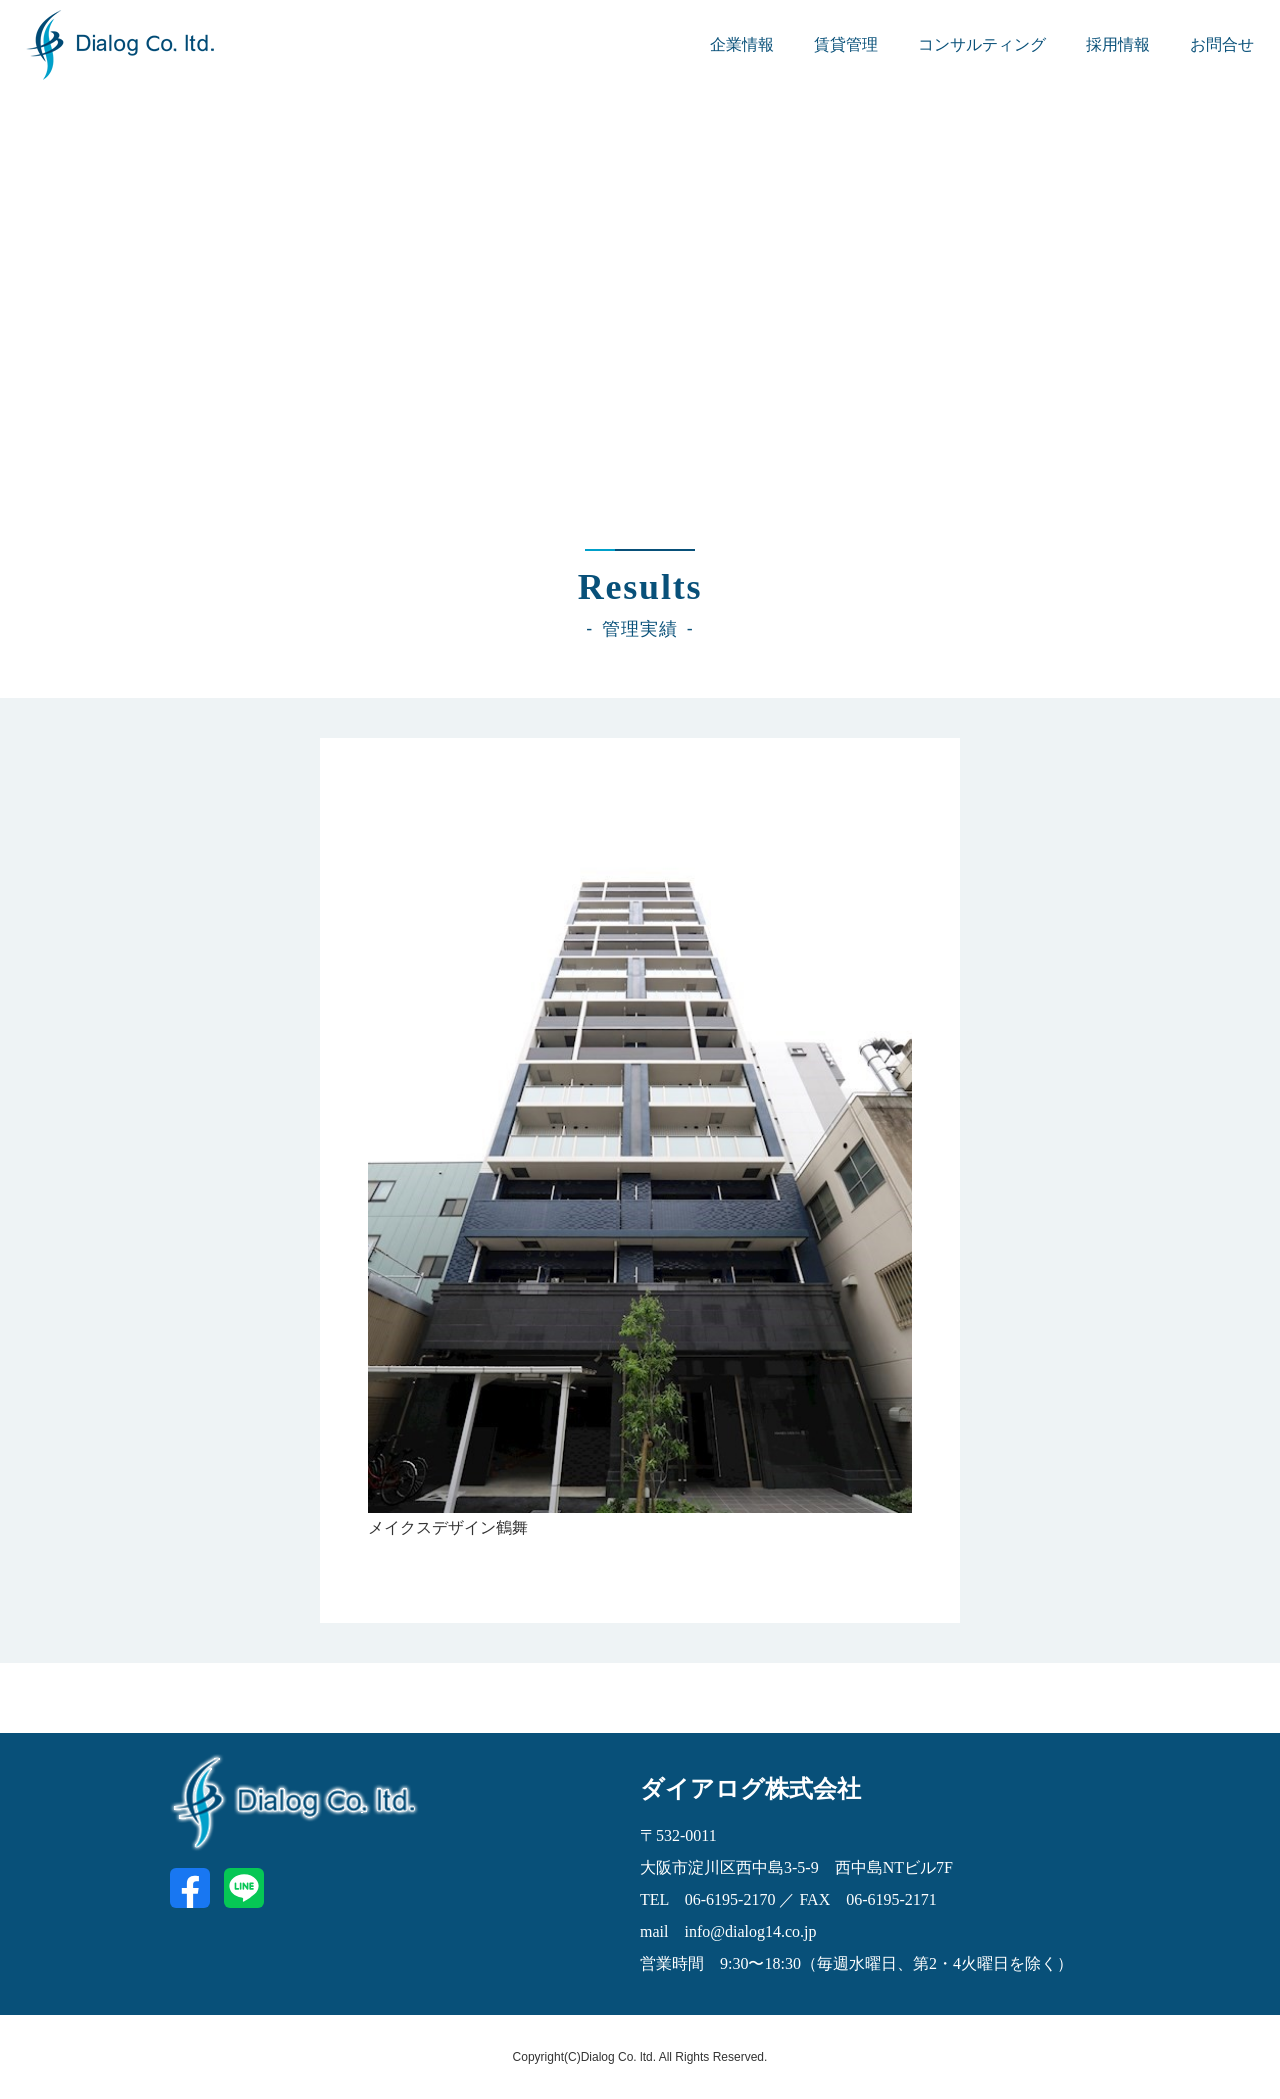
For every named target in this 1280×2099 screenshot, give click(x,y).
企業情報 (742, 44)
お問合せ (1222, 44)
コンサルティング (982, 44)
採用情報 (1118, 44)
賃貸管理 (846, 44)
